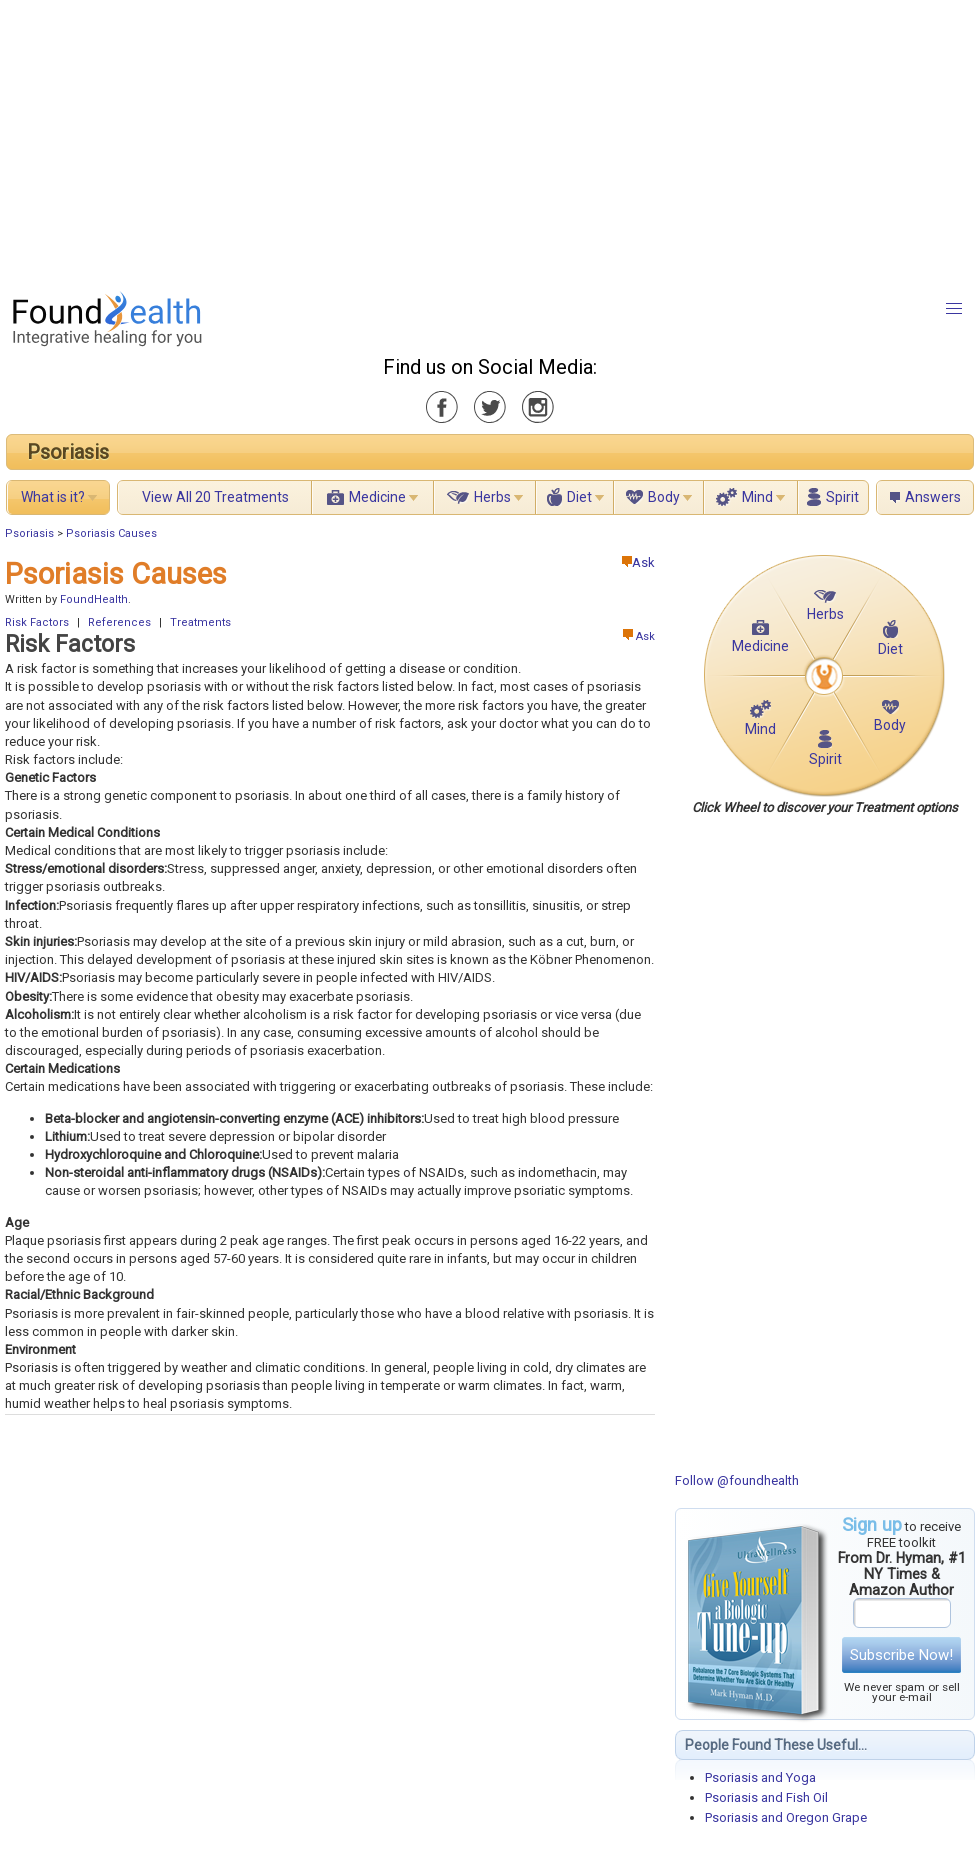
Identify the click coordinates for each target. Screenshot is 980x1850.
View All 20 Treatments (215, 497)
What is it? (53, 497)
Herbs (492, 497)
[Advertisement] (475, 140)
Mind (757, 497)
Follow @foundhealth (737, 1480)
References (119, 622)
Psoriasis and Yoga (760, 1777)
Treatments (200, 622)
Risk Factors (37, 622)
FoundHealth (94, 599)
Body (664, 497)
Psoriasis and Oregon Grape (786, 1817)
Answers (933, 497)
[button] (954, 309)
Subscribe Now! (901, 1655)
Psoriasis (68, 452)
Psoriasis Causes (111, 533)
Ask (638, 562)
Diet (579, 497)
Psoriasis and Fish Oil (766, 1797)
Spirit (842, 497)
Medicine (377, 497)
